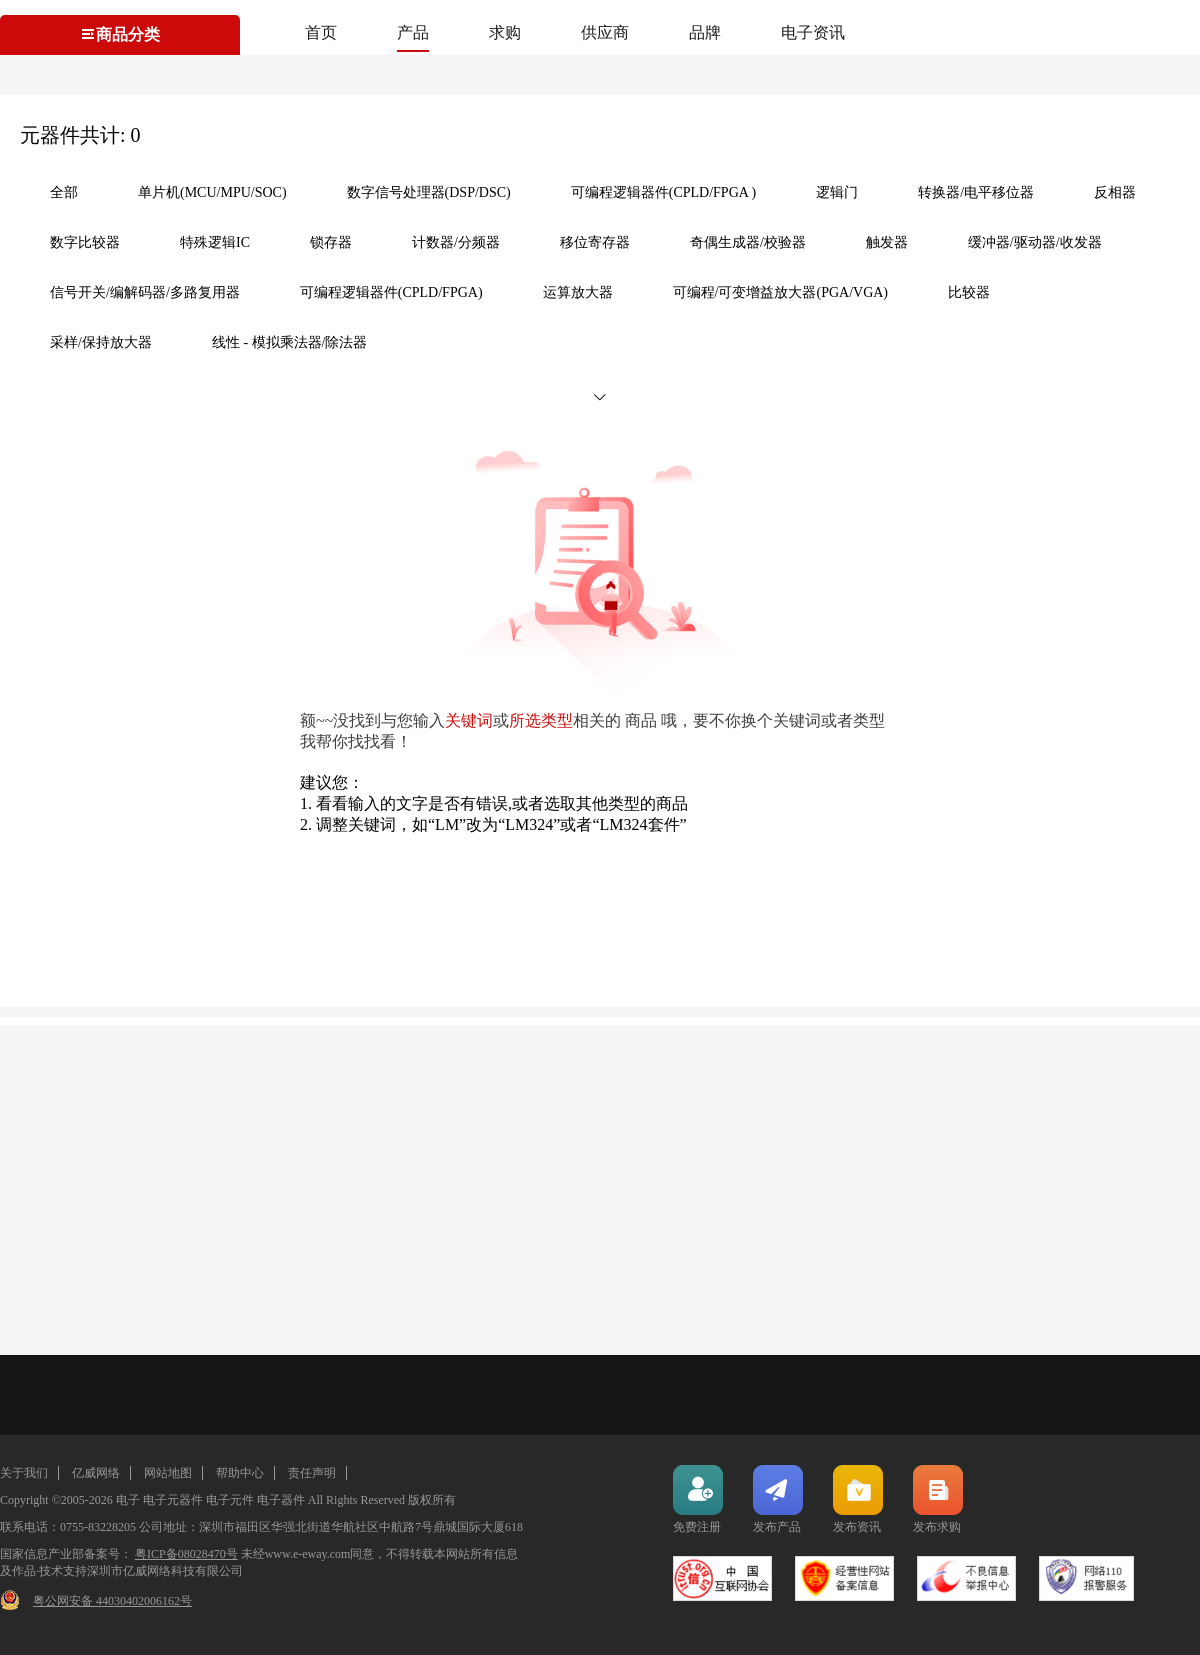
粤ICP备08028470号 (186, 1554)
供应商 (605, 32)
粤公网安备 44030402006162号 (112, 1601)
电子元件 (230, 1500)
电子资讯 (813, 32)
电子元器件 (173, 1500)
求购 (505, 32)
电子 (128, 1500)
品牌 (705, 32)
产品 (413, 32)
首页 (321, 32)
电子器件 (281, 1500)
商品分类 (120, 34)
